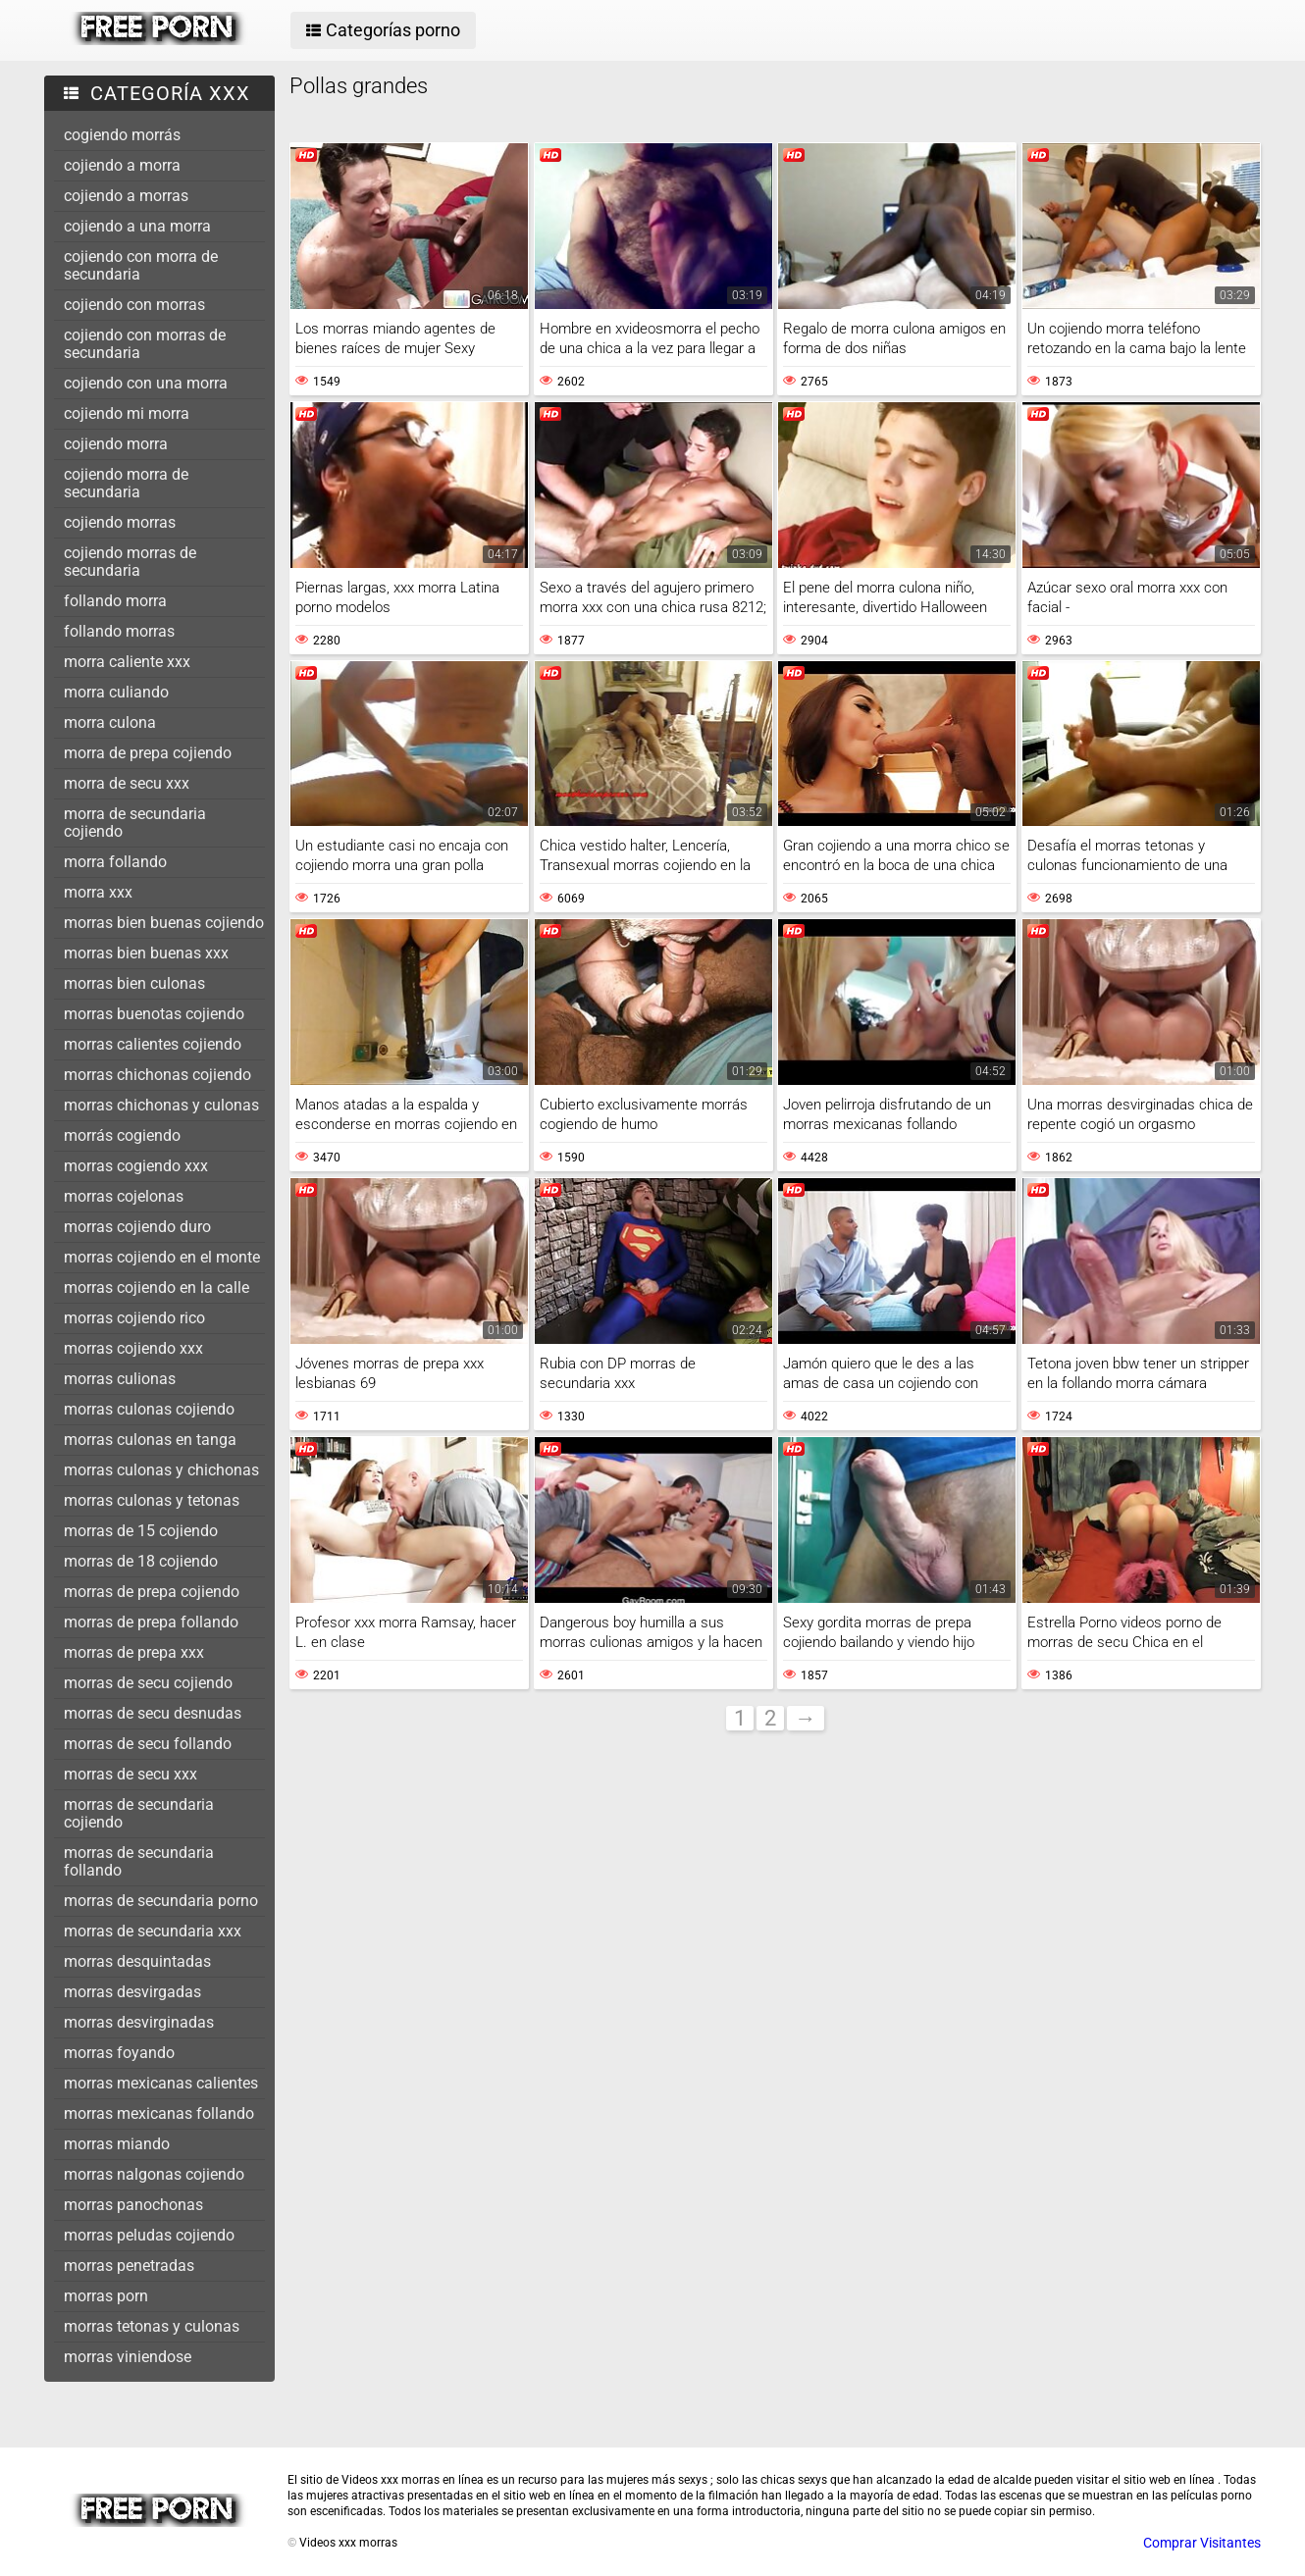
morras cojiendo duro (137, 1226)
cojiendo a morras (126, 195)
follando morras (119, 631)
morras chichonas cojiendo (157, 1074)
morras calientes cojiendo (152, 1044)
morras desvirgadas (132, 1992)
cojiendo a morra (122, 165)
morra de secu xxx (126, 783)
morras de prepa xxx (134, 1652)
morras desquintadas (137, 1961)
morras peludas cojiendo (149, 2235)
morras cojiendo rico (134, 1318)
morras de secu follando (148, 1743)
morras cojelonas (123, 1196)
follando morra (115, 601)
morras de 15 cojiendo (141, 1530)
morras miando (117, 2144)
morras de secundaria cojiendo (139, 1813)
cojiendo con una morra (146, 383)
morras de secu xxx (130, 1774)
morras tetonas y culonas (151, 2326)
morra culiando (116, 692)
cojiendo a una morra (137, 226)
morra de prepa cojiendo (148, 753)
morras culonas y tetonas (151, 1500)
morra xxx (98, 892)
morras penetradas (129, 2265)
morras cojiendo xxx (133, 1348)
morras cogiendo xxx (136, 1166)
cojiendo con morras (134, 304)
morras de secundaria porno (161, 1900)
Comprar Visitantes (1202, 2542)
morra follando (115, 861)
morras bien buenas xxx (146, 953)
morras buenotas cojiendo (154, 1014)
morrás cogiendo (122, 1135)
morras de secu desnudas (152, 1713)
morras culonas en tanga (150, 1439)
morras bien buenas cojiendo (164, 922)
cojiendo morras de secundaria (130, 561)
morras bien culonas (134, 983)
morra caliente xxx (127, 661)
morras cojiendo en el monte (162, 1257)
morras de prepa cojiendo (151, 1591)
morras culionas (120, 1378)
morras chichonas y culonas (161, 1105)
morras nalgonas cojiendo (154, 2174)
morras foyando (119, 2052)
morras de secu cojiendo (148, 1683)
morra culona (110, 722)
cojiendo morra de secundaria (126, 483)
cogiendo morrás (122, 135)
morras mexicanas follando (159, 2113)
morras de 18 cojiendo (141, 1561)
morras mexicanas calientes (161, 2083)
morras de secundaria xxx (152, 1931)
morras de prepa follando (151, 1622)
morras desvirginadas (139, 2022)
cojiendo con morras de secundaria (145, 344)
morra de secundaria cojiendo (135, 822)
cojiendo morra (116, 444)
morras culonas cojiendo (149, 1409)
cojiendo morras (120, 522)
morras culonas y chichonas (161, 1470)
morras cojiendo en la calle (156, 1287)
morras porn (106, 2296)
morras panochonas (133, 2204)
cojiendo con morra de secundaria (141, 265)
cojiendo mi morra (126, 413)
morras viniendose (127, 2356)
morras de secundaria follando (139, 1861)
